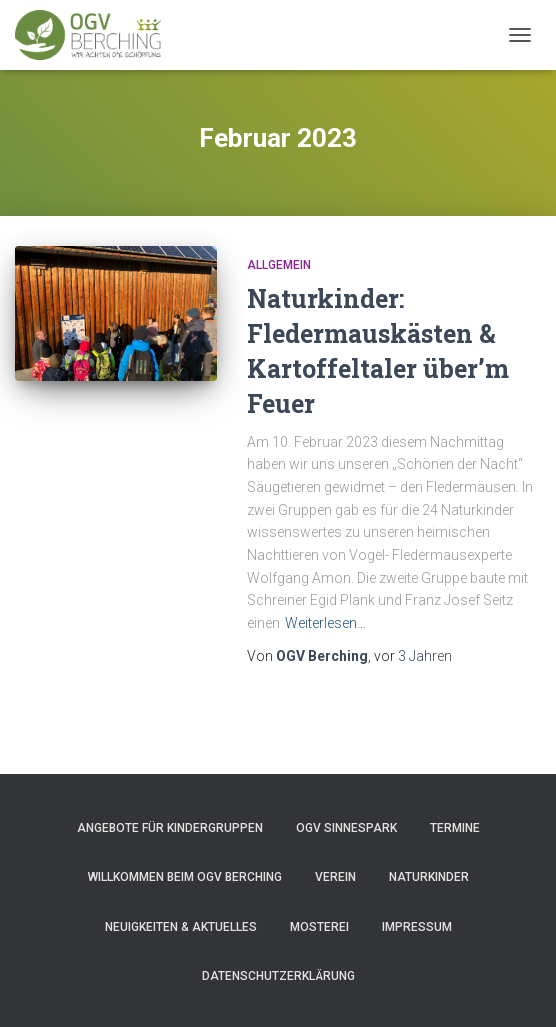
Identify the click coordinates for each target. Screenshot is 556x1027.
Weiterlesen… (325, 623)
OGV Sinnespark (346, 828)
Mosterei (319, 927)
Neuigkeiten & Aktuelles (181, 927)
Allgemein (279, 265)
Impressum (417, 927)
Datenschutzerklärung (278, 976)
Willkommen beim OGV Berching (185, 877)
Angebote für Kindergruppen (170, 828)
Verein (335, 877)
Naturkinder (429, 877)
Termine (455, 828)
